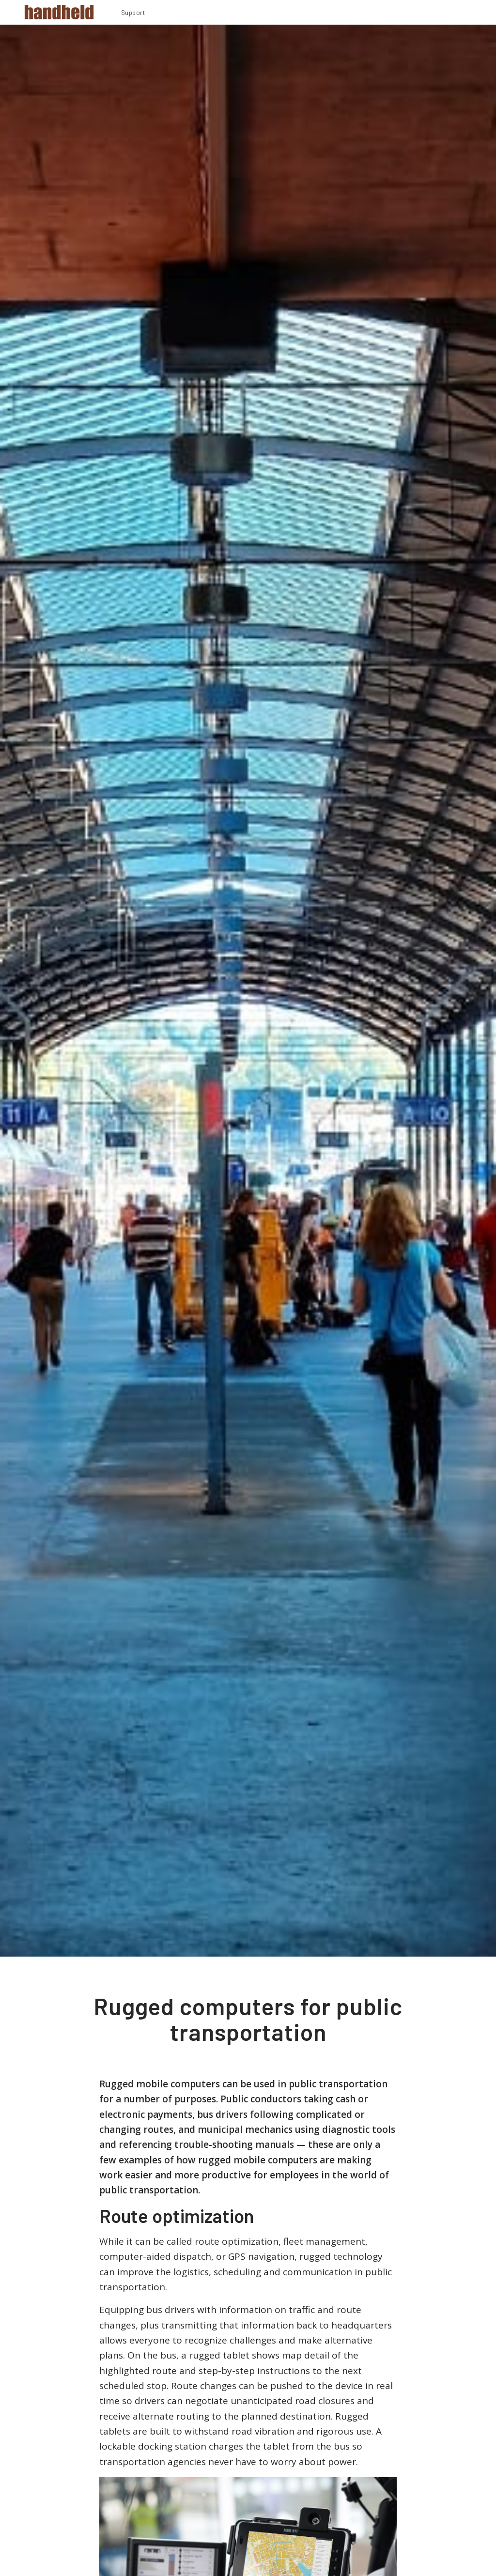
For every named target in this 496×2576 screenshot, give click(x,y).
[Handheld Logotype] (59, 12)
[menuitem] (133, 14)
